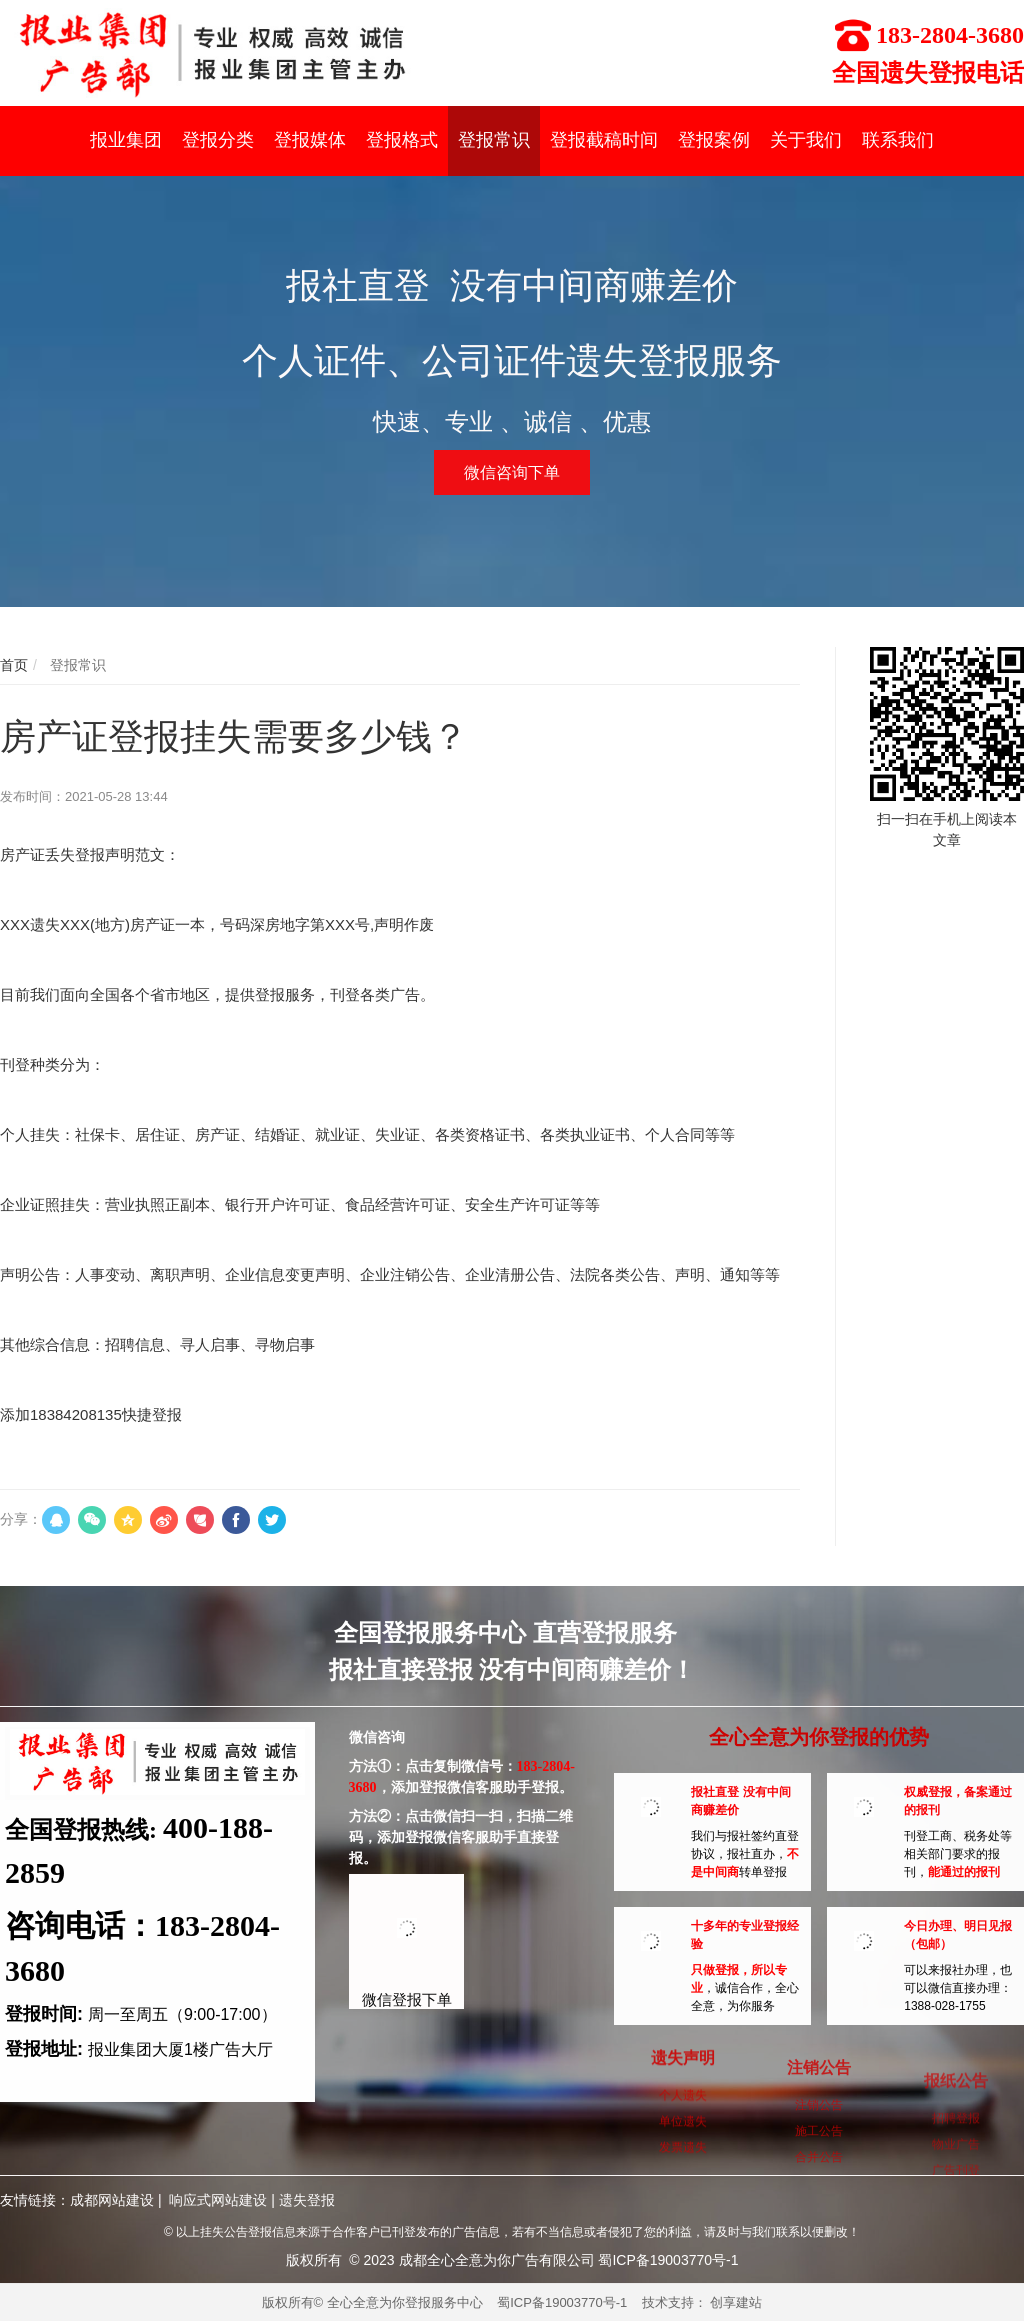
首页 (14, 665)
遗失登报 (307, 2200)
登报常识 (76, 665)
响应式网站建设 (218, 2200)
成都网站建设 (112, 2200)
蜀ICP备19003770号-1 (562, 2302)
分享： (21, 1519)
